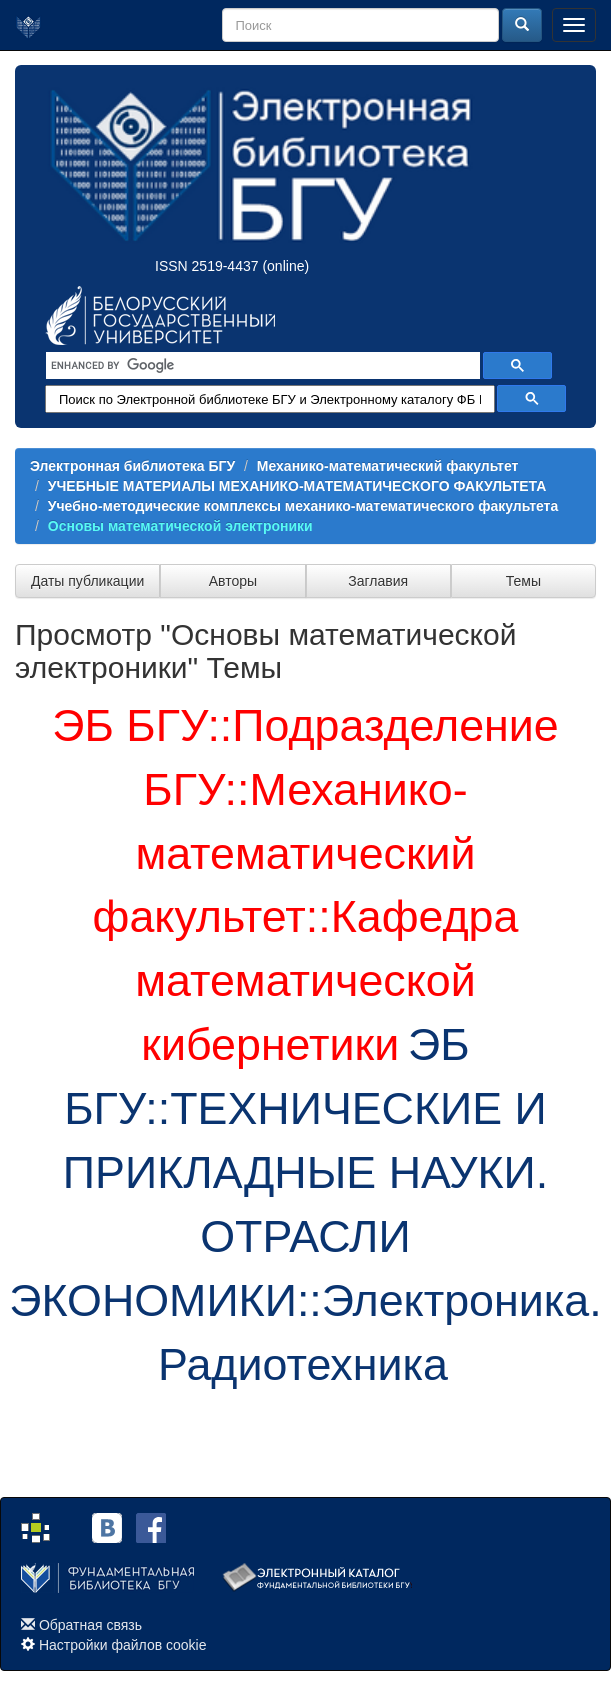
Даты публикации (87, 581)
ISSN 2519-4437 (207, 266)
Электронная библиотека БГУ (132, 466)
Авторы (233, 581)
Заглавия (378, 581)
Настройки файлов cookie (123, 1645)
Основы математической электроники (180, 526)
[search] (261, 366)
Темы (523, 581)
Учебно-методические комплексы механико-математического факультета (303, 506)
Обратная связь (90, 1625)
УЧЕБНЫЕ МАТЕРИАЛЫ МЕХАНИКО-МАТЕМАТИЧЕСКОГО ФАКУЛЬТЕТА (297, 486)
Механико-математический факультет (388, 466)
